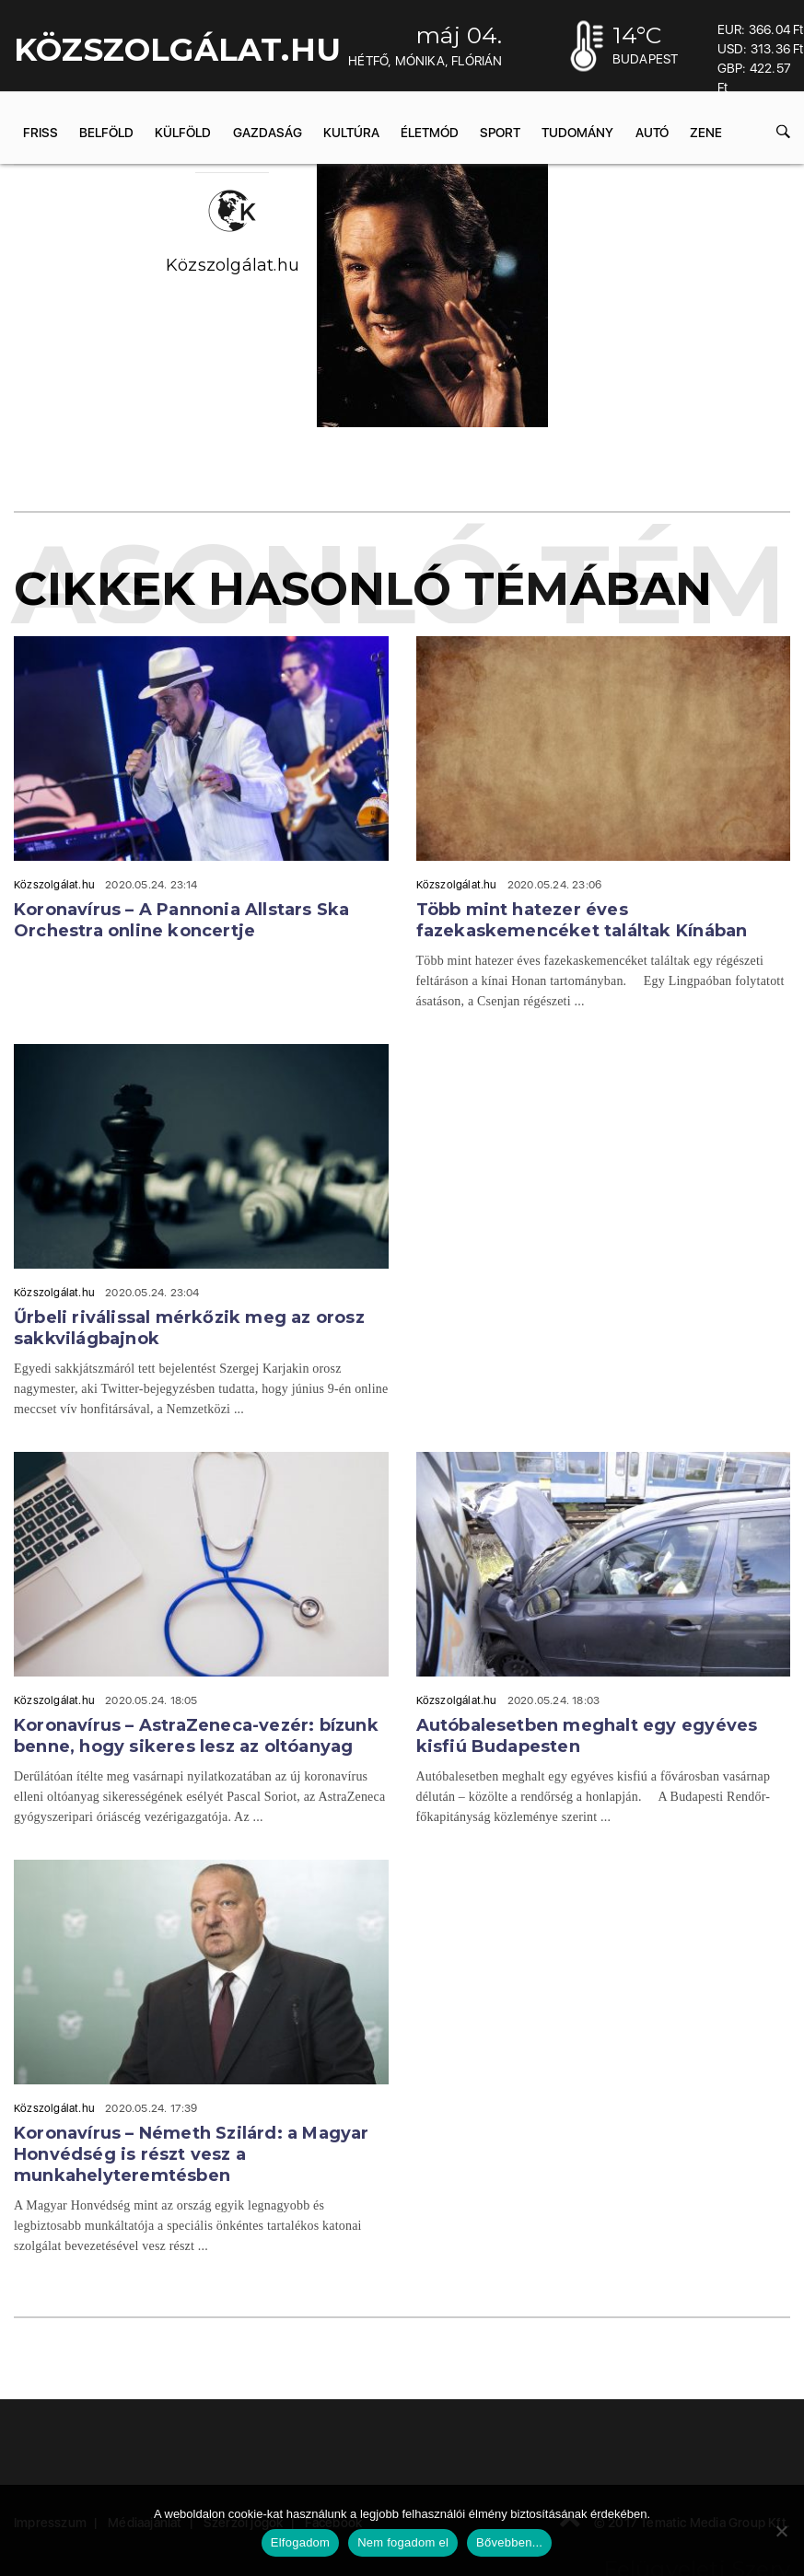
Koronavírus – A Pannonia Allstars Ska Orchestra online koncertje (181, 920)
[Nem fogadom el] (781, 2531)
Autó (652, 132)
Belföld (106, 132)
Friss (40, 132)
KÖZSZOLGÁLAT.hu (177, 49)
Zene (706, 132)
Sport (500, 132)
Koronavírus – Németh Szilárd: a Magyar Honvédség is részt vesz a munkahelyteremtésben (191, 2154)
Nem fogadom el (403, 2542)
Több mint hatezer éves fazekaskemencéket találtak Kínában (582, 920)
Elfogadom (300, 2542)
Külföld (183, 132)
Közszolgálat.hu (232, 265)
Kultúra (351, 132)
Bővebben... (509, 2542)
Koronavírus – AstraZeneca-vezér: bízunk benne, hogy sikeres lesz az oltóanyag (196, 1736)
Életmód (430, 132)
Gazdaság (267, 132)
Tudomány (577, 132)
